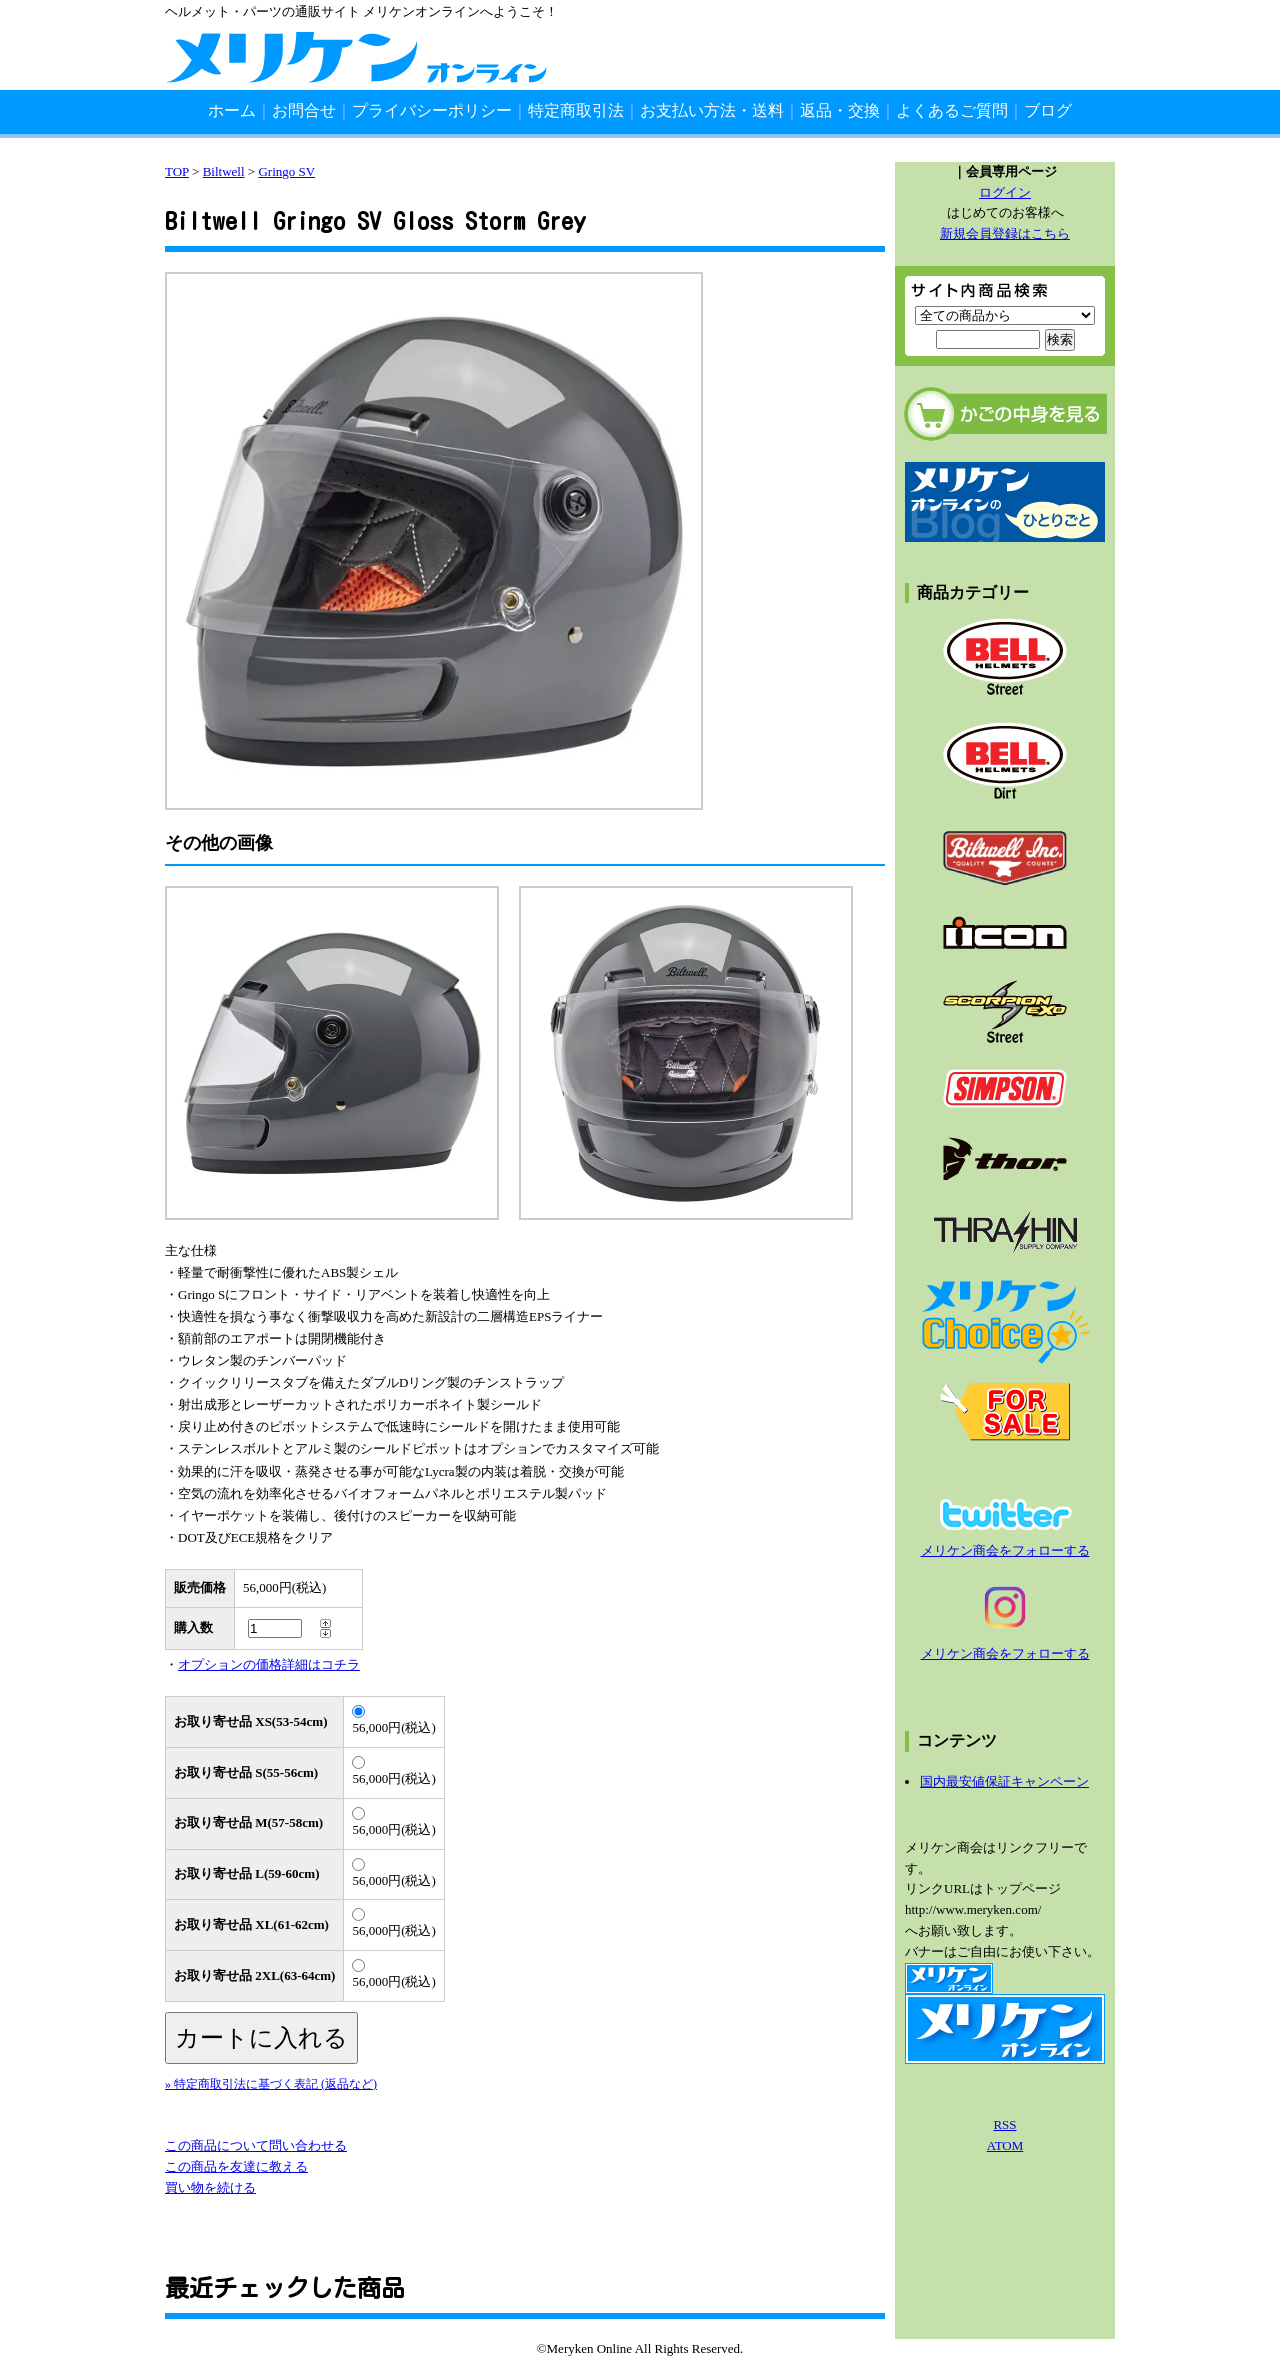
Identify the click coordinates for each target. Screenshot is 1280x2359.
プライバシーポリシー (432, 110)
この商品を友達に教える (236, 2166)
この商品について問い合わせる (256, 2145)
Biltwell (224, 171)
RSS (1004, 2124)
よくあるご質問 (952, 110)
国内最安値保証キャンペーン (1004, 1781)
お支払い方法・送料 (712, 110)
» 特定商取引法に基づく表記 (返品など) (271, 2084)
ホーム (232, 110)
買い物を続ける (210, 2187)
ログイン (1005, 192)
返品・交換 (840, 110)
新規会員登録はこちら (1005, 233)
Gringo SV (286, 171)
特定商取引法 (576, 110)
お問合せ (304, 110)
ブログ (1048, 110)
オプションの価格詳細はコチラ (269, 1664)
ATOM (1005, 2145)
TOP (177, 171)
